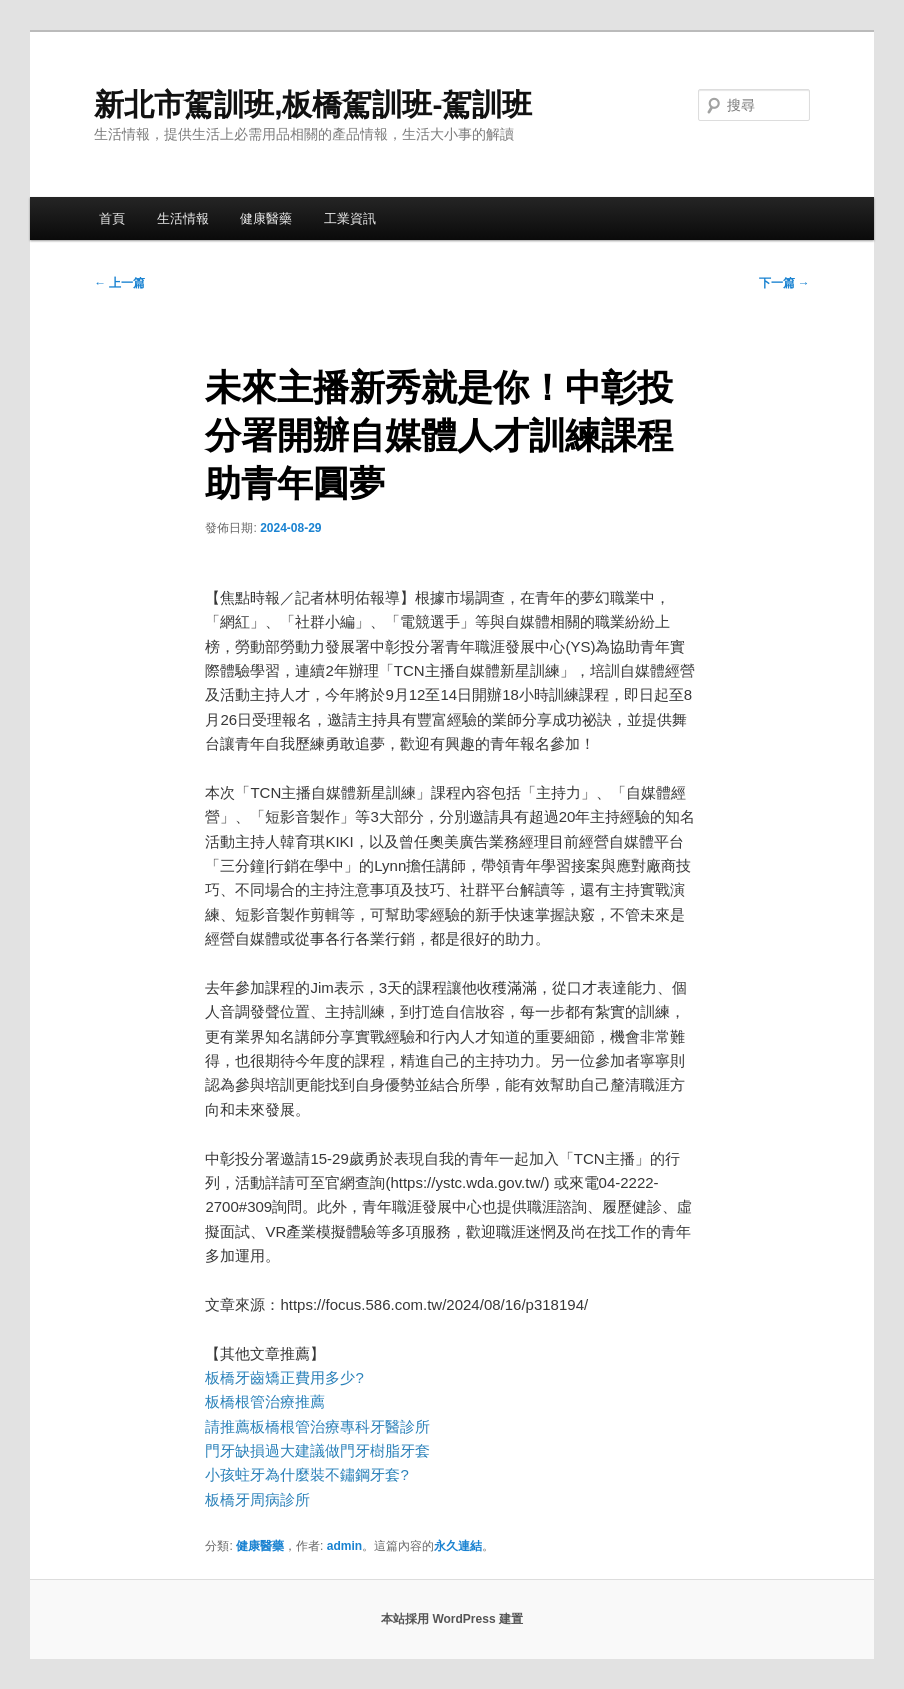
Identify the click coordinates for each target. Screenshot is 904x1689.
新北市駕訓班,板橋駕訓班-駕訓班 (313, 104)
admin (344, 1546)
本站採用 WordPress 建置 (452, 1619)
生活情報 (183, 218)
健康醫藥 (266, 218)
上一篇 (119, 283)
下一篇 (784, 283)
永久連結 (458, 1546)
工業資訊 (350, 218)
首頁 (112, 218)
